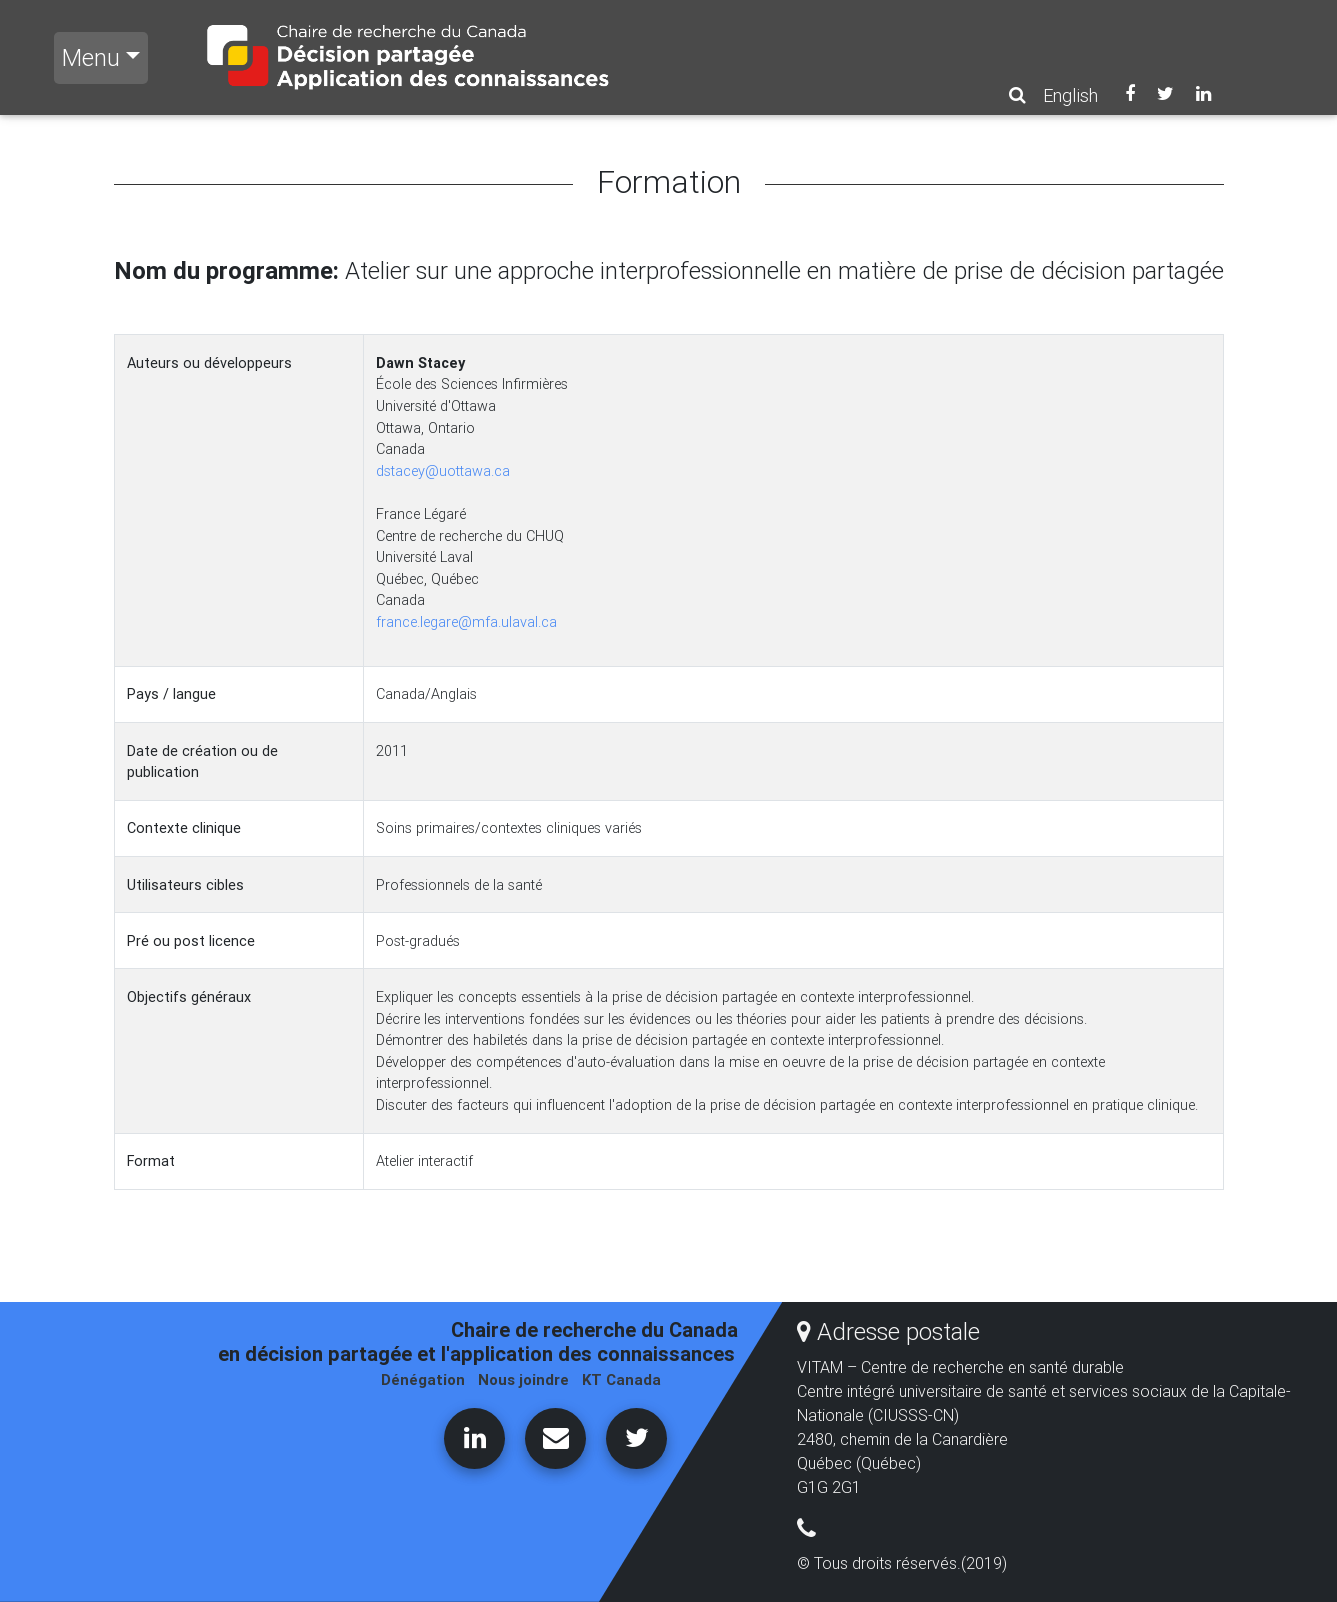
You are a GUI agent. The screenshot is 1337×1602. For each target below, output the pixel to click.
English (1070, 95)
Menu (91, 57)
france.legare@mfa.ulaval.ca (466, 622)
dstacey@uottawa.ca (443, 471)
